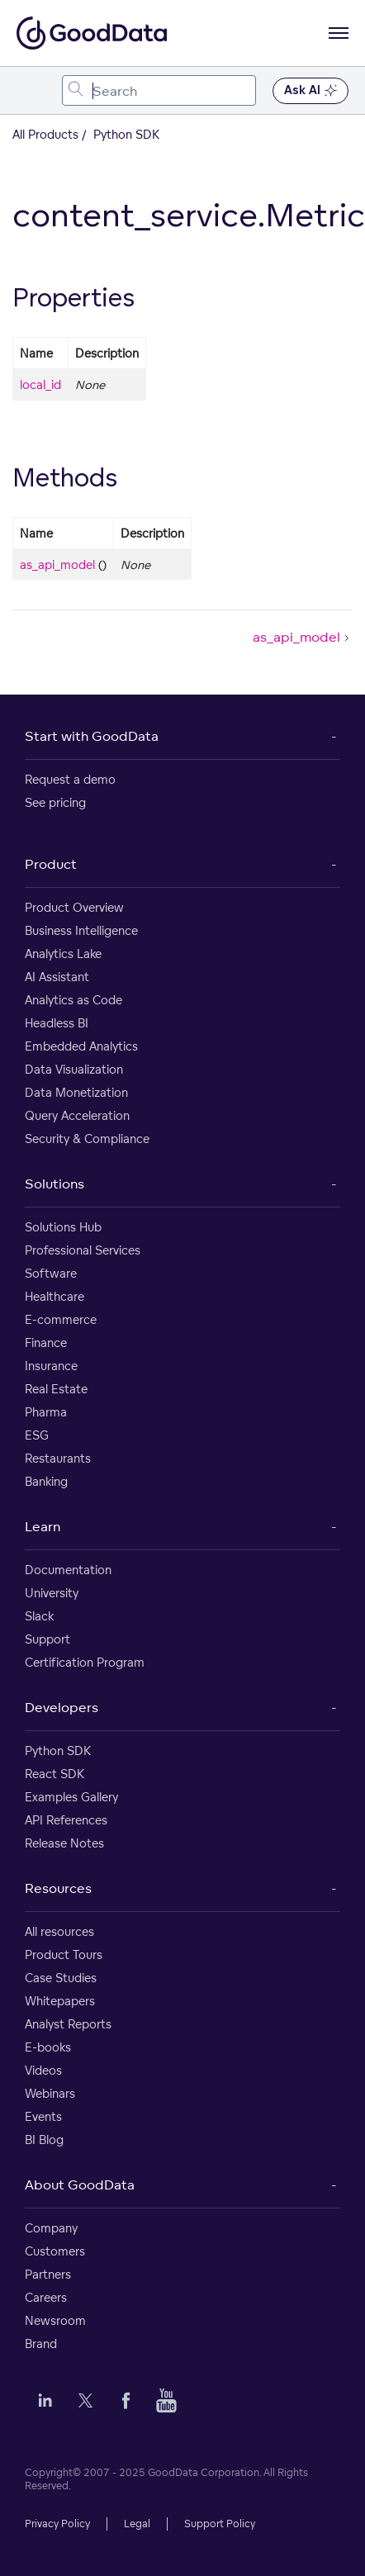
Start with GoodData (92, 736)
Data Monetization (76, 1092)
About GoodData (80, 2184)
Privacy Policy (57, 2523)
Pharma (46, 1412)
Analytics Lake (63, 953)
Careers (46, 2297)
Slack (39, 1616)
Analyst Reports (68, 2024)
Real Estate (56, 1389)
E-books (48, 2047)
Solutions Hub (63, 1227)
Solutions (54, 1183)
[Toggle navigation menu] (31, 90)
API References (66, 1820)
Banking (46, 1481)
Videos (43, 2070)
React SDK (54, 1774)
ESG (37, 1435)
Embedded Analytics (81, 1046)
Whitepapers (60, 2001)
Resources (58, 1888)
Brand (41, 2343)
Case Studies (61, 1978)
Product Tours (63, 1954)
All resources (59, 1931)
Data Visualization (74, 1069)
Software (51, 1273)
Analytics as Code (73, 1000)
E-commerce (61, 1319)
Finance (46, 1342)
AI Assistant (57, 977)
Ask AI (310, 90)
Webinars (50, 2093)
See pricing (55, 802)
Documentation (68, 1570)
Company (51, 2228)
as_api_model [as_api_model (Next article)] (303, 637)
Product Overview (74, 907)
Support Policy (219, 2523)
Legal (137, 2523)
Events (43, 2116)
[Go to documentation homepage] (92, 33)
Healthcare (54, 1296)
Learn (42, 1526)
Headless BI (56, 1023)
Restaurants (58, 1458)
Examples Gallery (71, 1797)
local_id (40, 384)
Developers (61, 1707)
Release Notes (64, 1843)
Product (51, 864)
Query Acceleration (77, 1115)
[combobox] (159, 90)
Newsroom (55, 2320)
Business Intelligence (81, 930)
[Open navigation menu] (338, 33)
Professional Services (82, 1250)
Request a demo (70, 779)
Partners (48, 2274)
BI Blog (44, 2139)
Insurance (51, 1366)
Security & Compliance (87, 1138)
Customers (55, 2251)
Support (47, 1639)
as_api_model (57, 564)
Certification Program (85, 1662)
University (51, 1593)
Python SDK (58, 1750)
